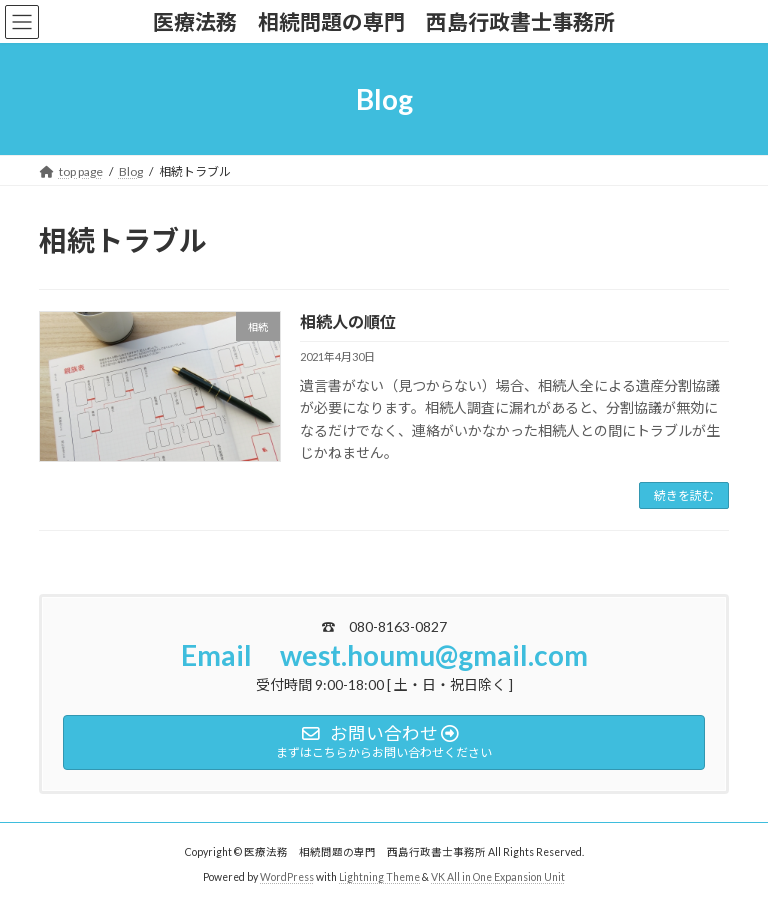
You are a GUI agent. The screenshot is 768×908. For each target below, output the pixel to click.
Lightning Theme (379, 877)
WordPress (287, 877)
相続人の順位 (348, 321)
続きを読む (684, 495)
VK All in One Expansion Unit (498, 877)
